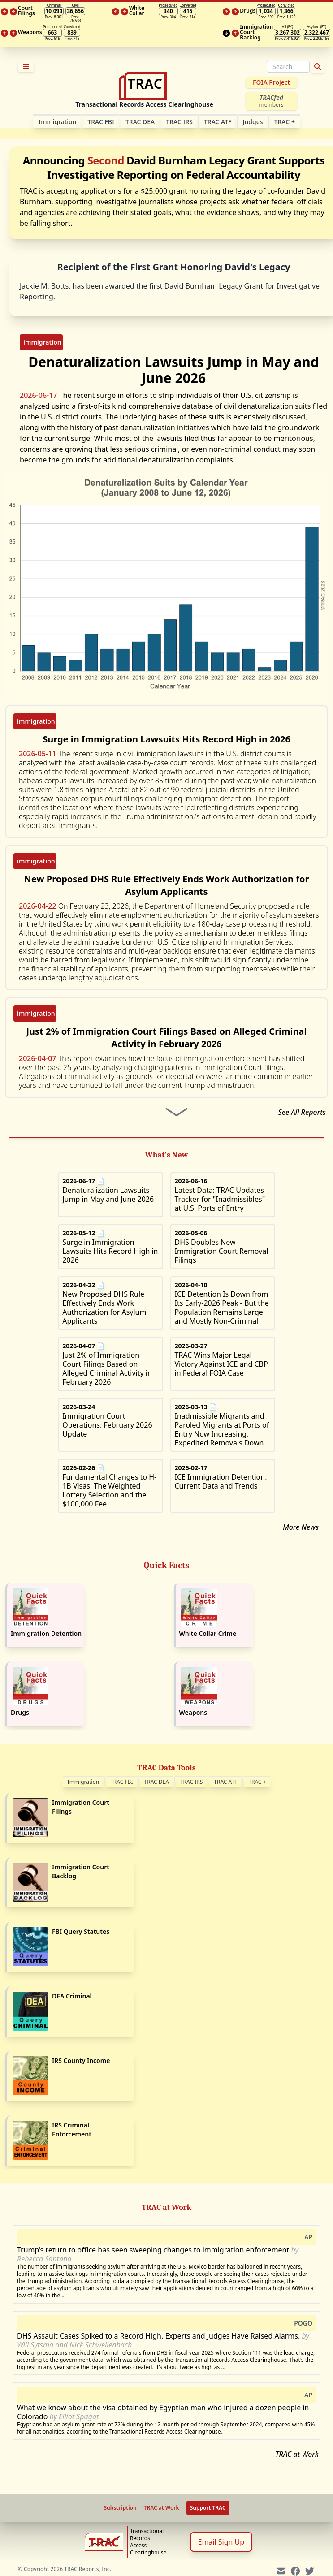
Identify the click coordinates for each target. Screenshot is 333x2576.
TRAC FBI (100, 121)
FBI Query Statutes (80, 1931)
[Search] (288, 67)
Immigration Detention (46, 1633)
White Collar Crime (208, 1633)
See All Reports (302, 1112)
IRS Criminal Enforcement (71, 2129)
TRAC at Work (297, 2454)
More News (301, 1527)
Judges (253, 121)
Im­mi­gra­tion (57, 121)
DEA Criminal (72, 1996)
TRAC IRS (179, 121)
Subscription (120, 2507)
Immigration (83, 1782)
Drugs (20, 1712)
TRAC (284, 121)
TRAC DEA (140, 121)
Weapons (193, 1712)
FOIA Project (271, 82)
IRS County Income (81, 2060)
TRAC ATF (218, 121)
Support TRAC (208, 2507)
